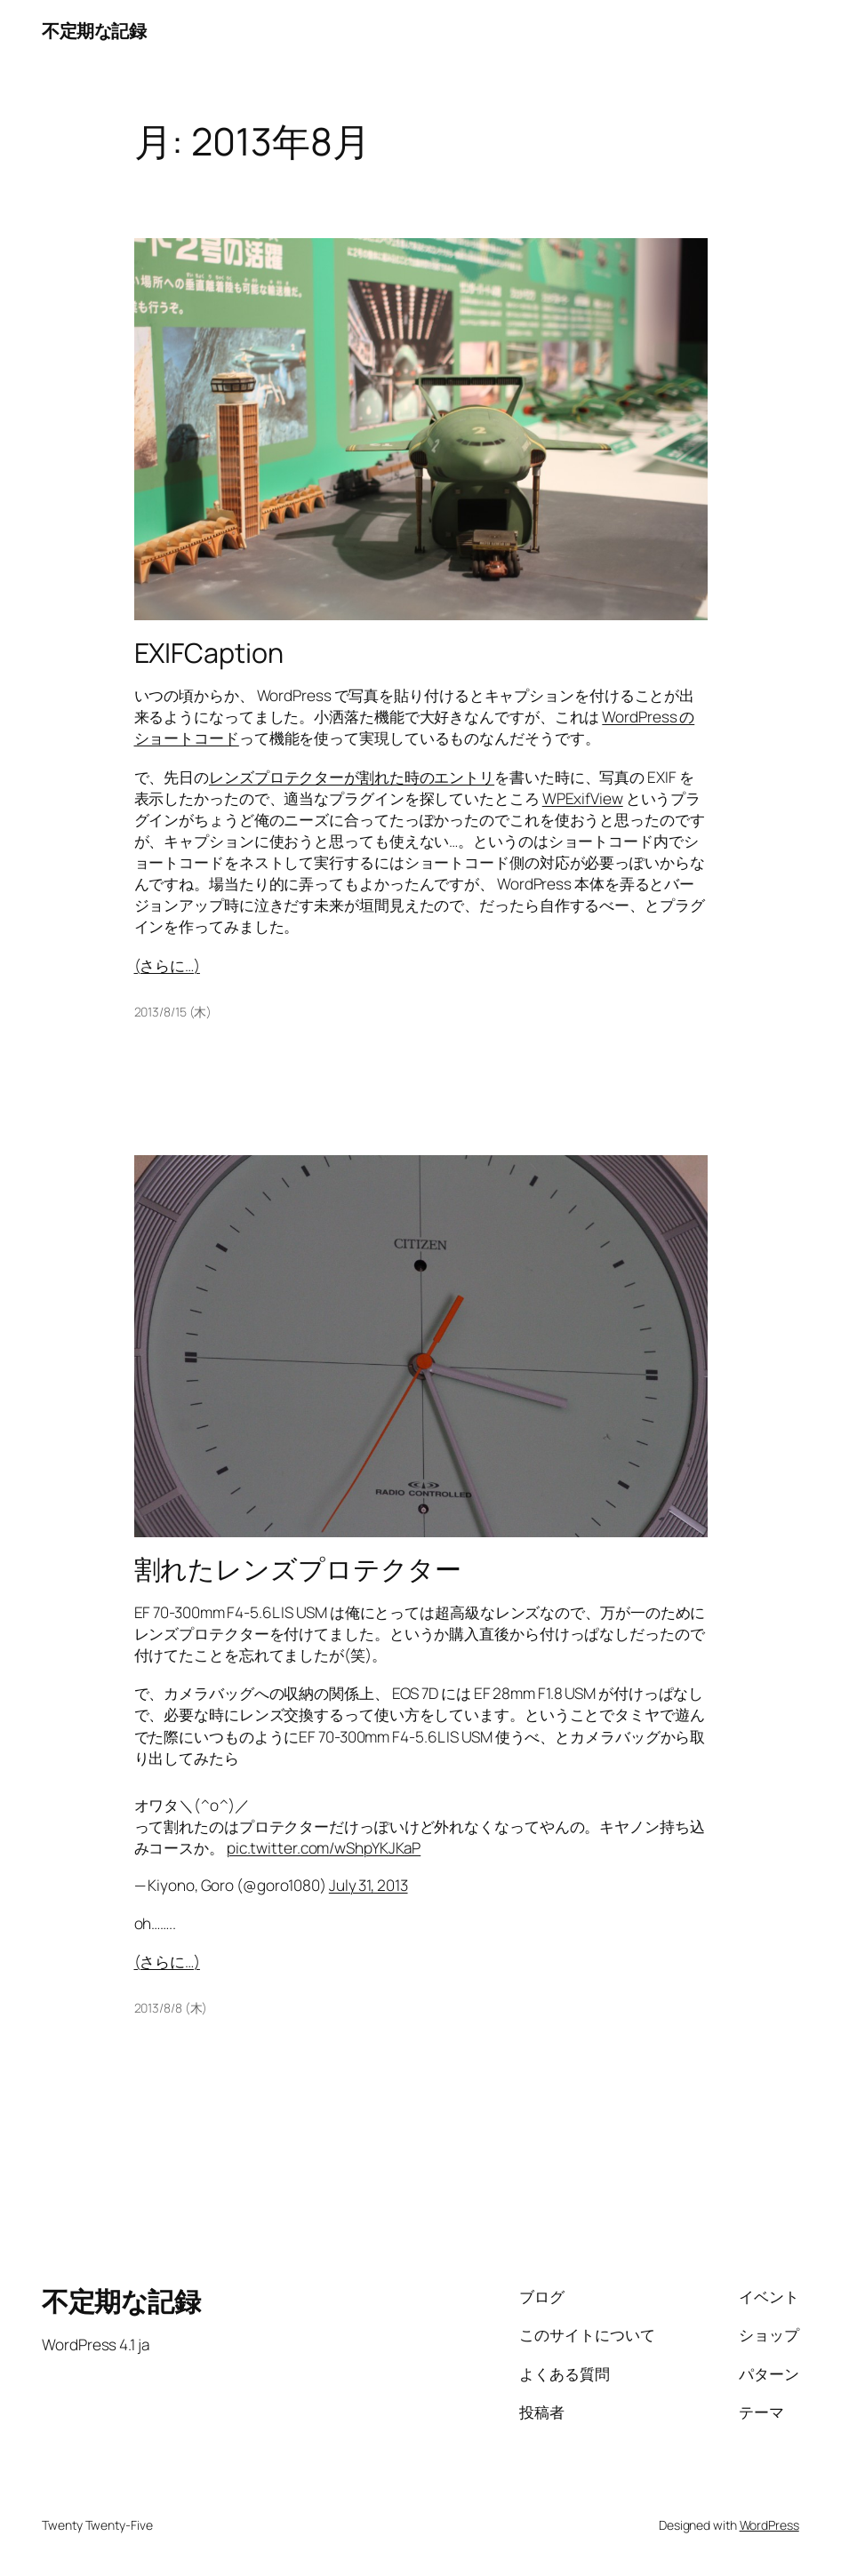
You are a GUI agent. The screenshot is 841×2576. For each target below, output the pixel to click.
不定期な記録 (94, 30)
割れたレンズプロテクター (298, 1569)
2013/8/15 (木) (173, 1011)
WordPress (769, 2524)
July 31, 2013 (368, 1885)
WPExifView (582, 798)
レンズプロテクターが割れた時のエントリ (351, 777)
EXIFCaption (209, 653)
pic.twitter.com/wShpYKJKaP (323, 1848)
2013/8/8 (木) (171, 2007)
